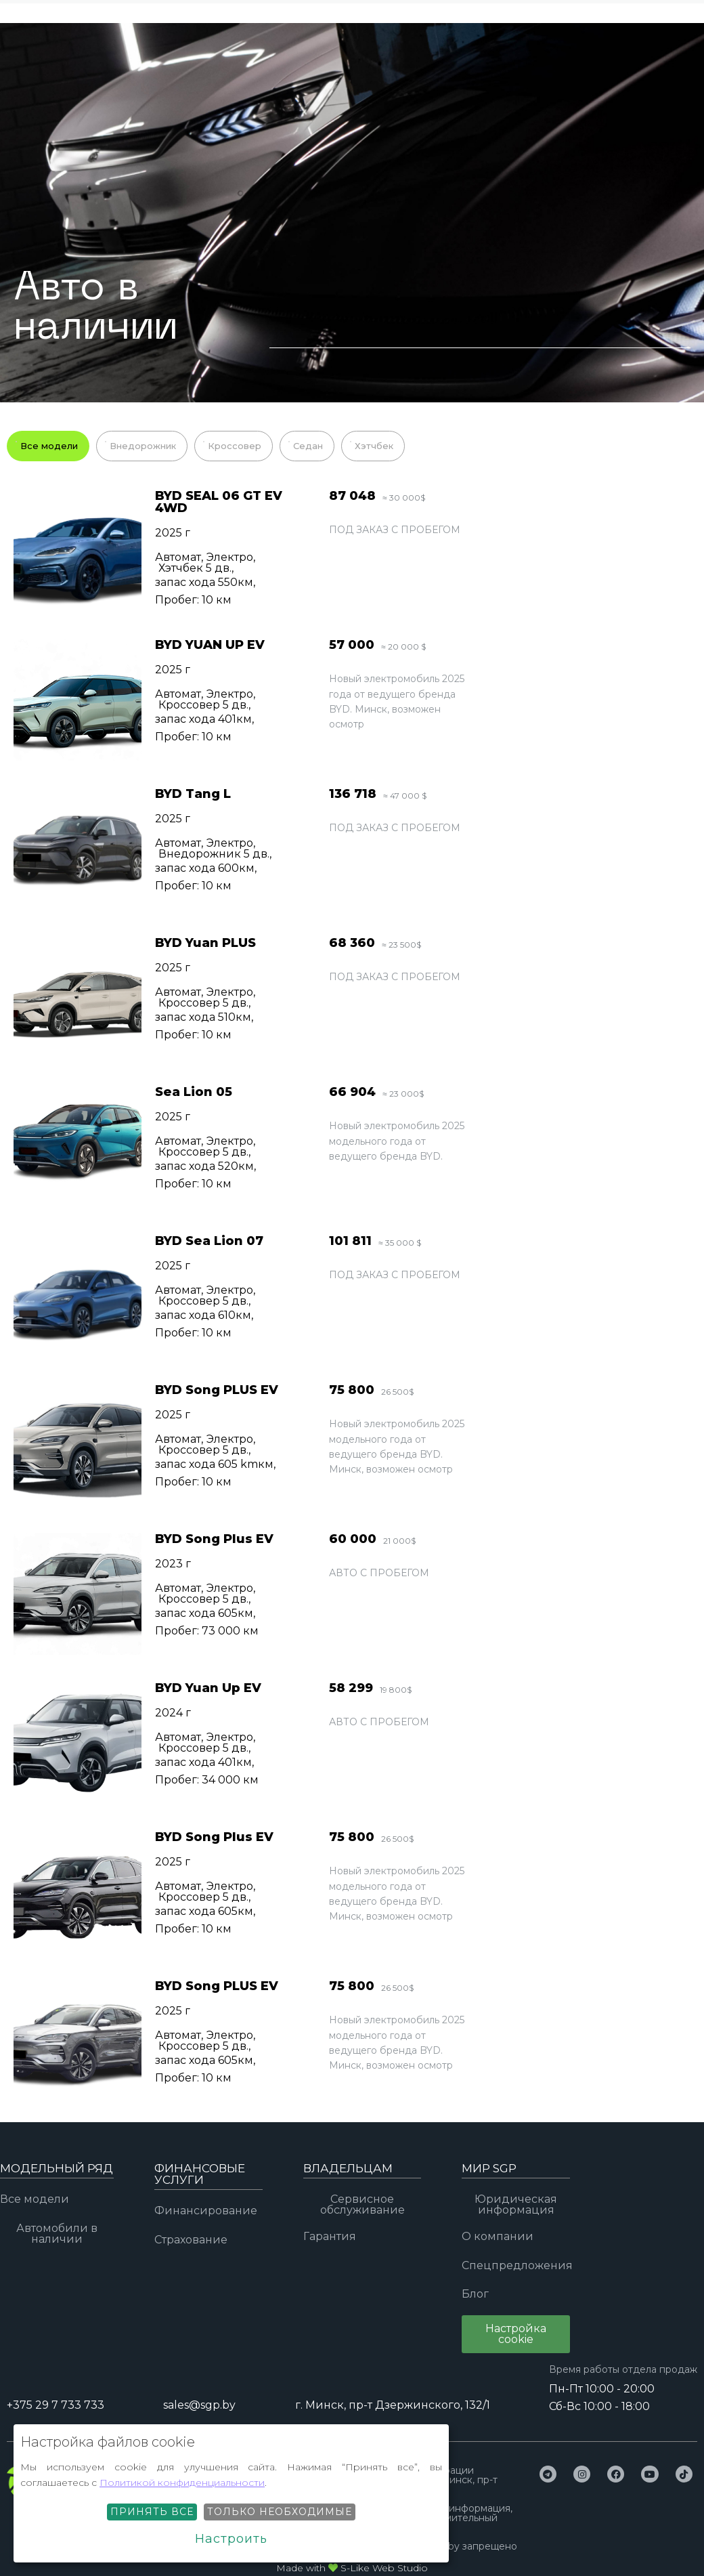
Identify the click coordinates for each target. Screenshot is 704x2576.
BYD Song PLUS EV (216, 1389)
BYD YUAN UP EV (210, 644)
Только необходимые (279, 2512)
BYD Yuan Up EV (208, 1688)
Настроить (231, 2538)
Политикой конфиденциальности (182, 2482)
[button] (516, 2334)
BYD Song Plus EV (214, 1539)
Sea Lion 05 (193, 1091)
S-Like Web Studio (384, 2568)
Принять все (152, 2512)
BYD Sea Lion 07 (209, 1240)
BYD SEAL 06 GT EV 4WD (218, 501)
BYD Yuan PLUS (205, 942)
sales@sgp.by (199, 2405)
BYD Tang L (193, 793)
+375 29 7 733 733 (329, 36)
